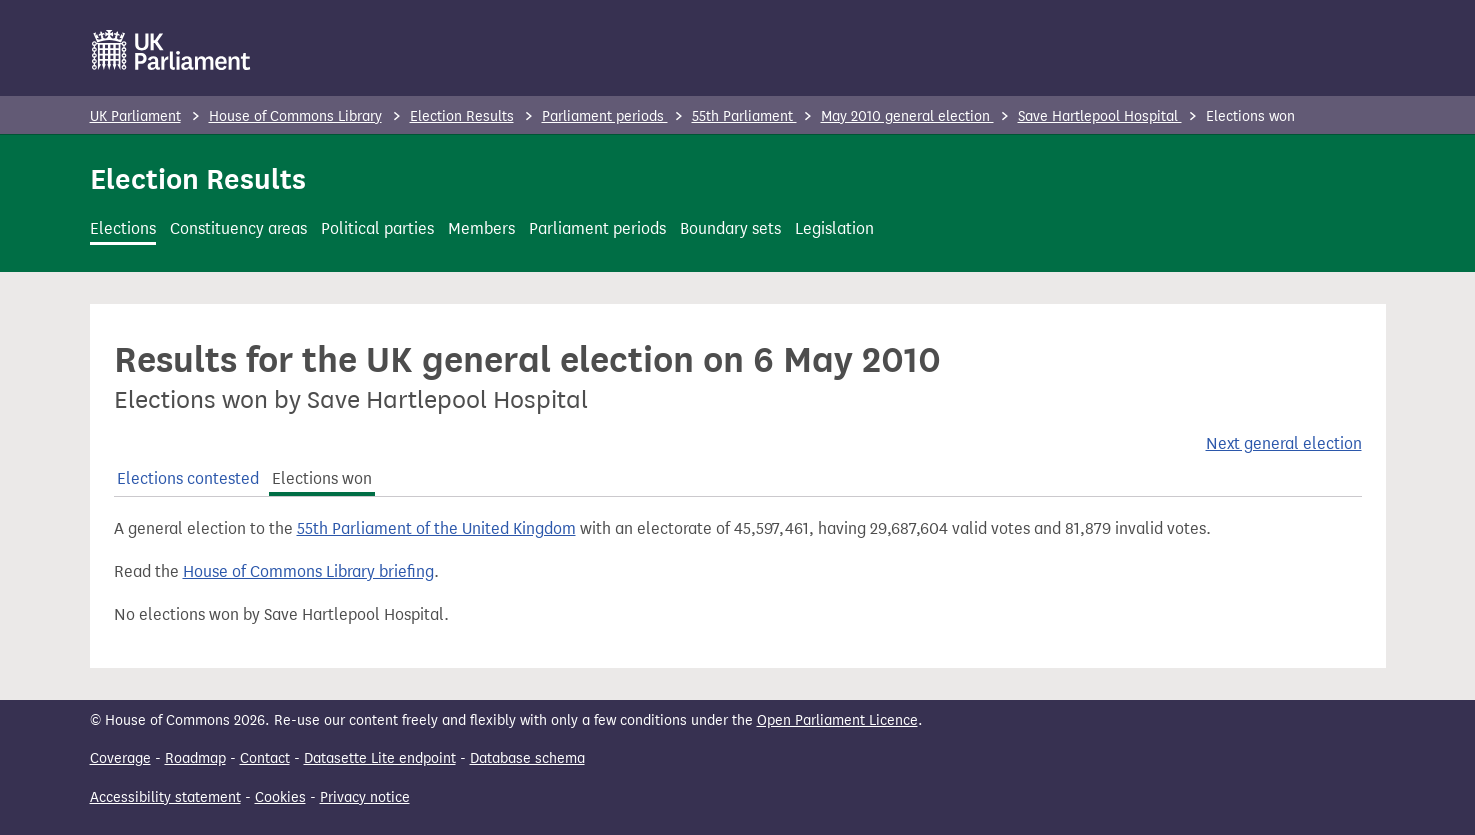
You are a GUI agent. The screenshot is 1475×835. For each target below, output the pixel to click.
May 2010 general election (907, 116)
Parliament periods (605, 116)
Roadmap (195, 758)
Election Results (462, 116)
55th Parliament (744, 116)
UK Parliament (135, 116)
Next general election (1284, 443)
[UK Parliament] (171, 50)
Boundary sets (730, 228)
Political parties (377, 228)
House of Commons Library (295, 116)
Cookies (280, 797)
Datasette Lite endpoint (380, 758)
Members (481, 228)
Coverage (120, 758)
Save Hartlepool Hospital (1100, 116)
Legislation (834, 228)
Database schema (527, 758)
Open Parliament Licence (837, 720)
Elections (123, 228)
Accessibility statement (165, 797)
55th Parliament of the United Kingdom (436, 528)
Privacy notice (365, 797)
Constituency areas (238, 228)
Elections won (322, 478)
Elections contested (188, 478)
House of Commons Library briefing (308, 571)
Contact (265, 758)
